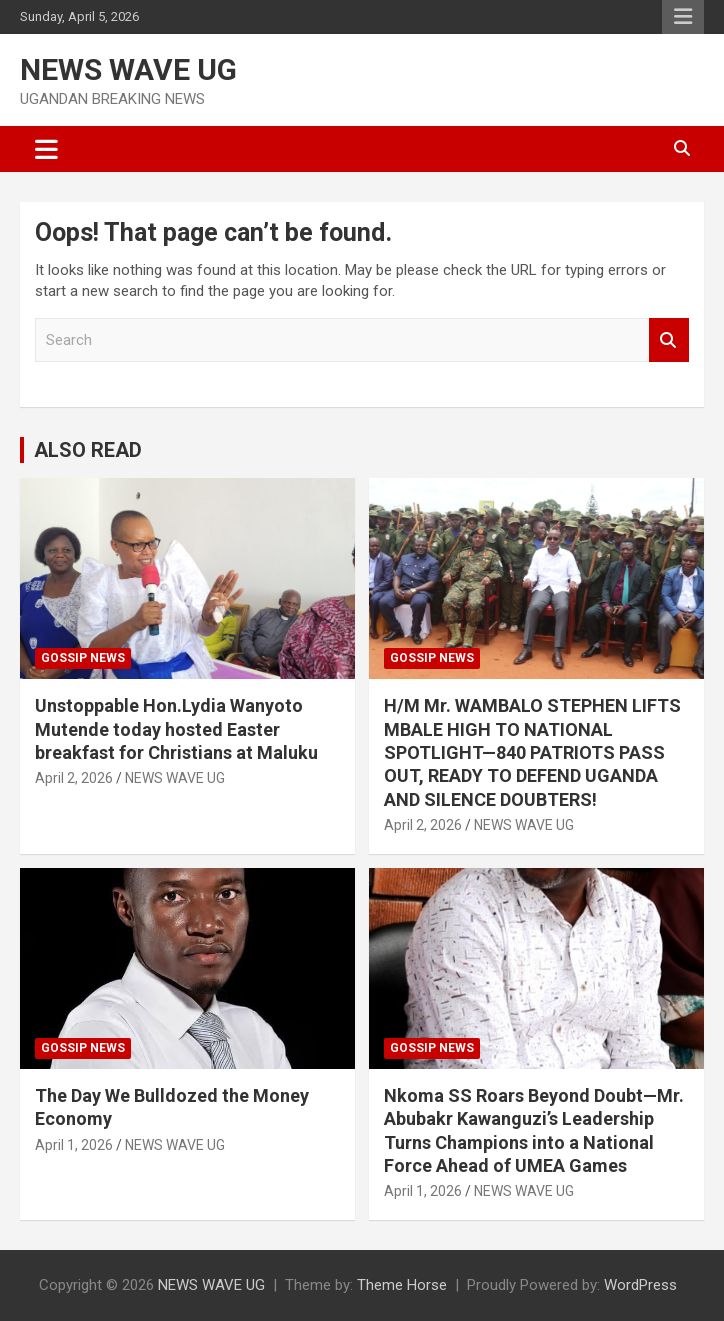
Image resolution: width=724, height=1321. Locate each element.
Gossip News (83, 658)
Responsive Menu (683, 17)
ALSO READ (88, 450)
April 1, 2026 (74, 1145)
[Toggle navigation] (46, 149)
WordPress (640, 1285)
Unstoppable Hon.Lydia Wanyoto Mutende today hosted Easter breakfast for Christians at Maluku (176, 729)
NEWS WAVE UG (128, 69)
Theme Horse (402, 1285)
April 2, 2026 (74, 778)
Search (669, 340)
